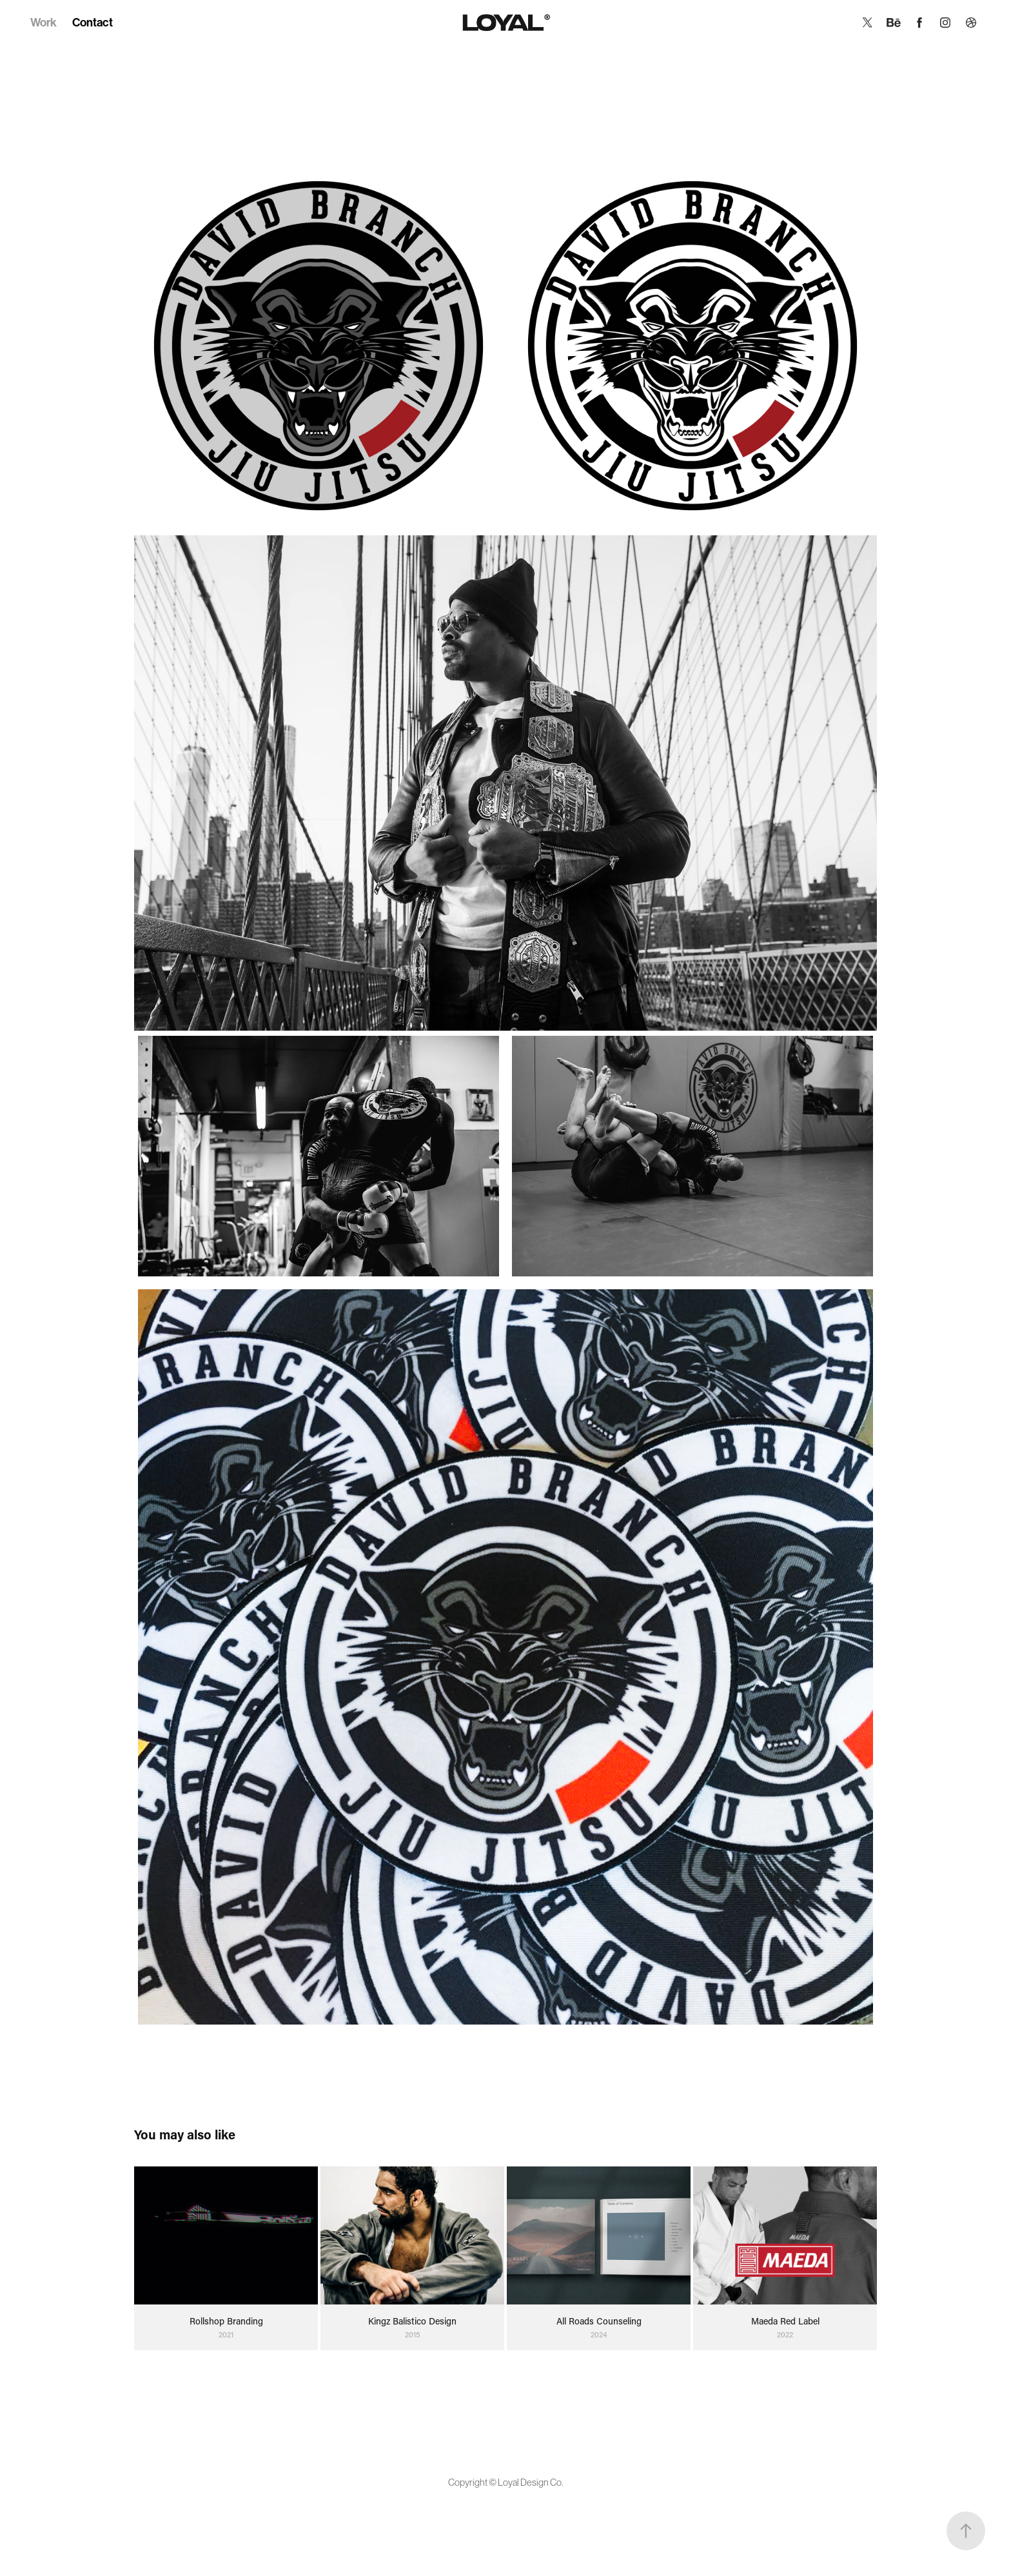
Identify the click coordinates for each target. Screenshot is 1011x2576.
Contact (92, 22)
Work (43, 22)
